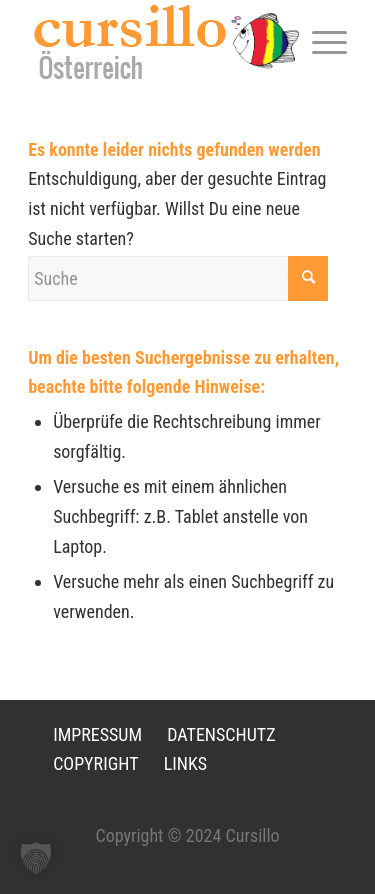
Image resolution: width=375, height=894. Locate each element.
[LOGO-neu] (155, 41)
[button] (36, 858)
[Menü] (319, 41)
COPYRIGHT (95, 763)
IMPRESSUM (97, 734)
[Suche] (178, 278)
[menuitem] (319, 41)
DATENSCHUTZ (221, 734)
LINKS (185, 763)
